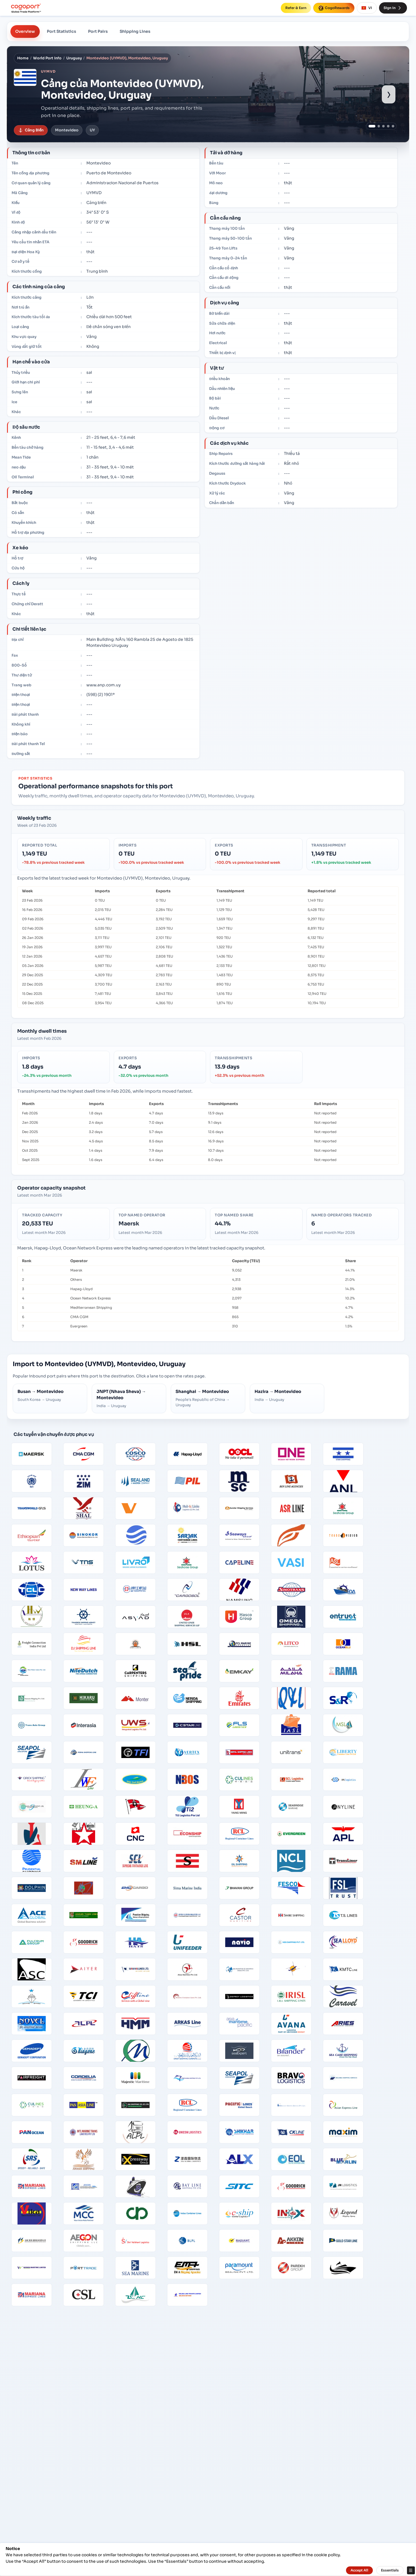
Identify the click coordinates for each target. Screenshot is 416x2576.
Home (23, 58)
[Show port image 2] (379, 126)
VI (367, 8)
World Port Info (47, 58)
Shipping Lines (135, 31)
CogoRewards (334, 8)
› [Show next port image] (389, 93)
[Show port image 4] (388, 126)
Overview (25, 31)
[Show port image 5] (393, 126)
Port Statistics (61, 31)
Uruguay (74, 58)
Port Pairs (98, 31)
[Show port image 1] (372, 126)
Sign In (393, 8)
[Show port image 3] (383, 126)
